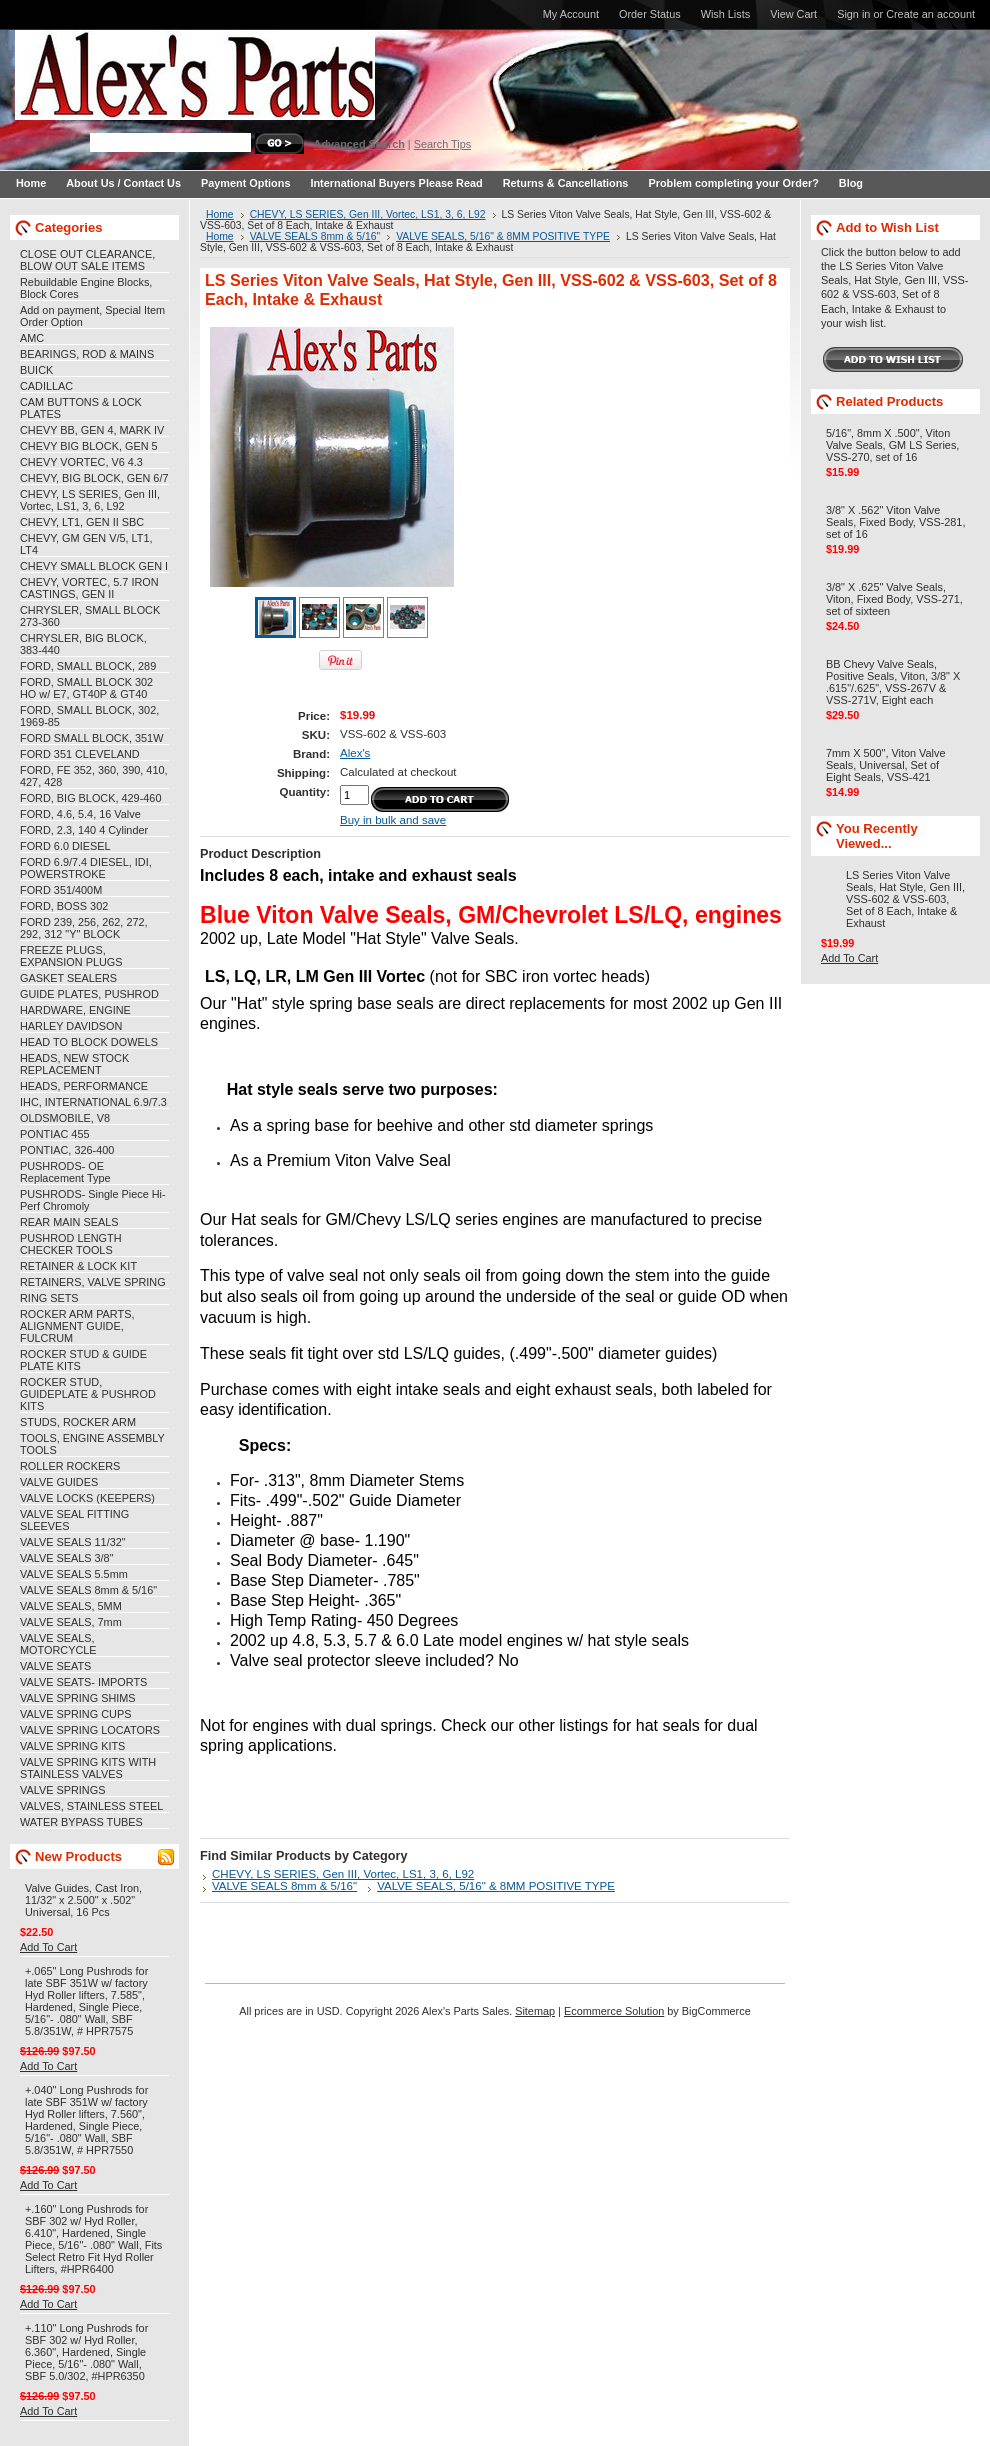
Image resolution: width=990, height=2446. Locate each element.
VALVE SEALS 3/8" (67, 1558)
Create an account (930, 14)
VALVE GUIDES (59, 1482)
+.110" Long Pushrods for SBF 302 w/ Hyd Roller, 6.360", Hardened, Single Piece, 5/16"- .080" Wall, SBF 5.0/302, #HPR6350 (86, 2352)
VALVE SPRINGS (62, 1790)
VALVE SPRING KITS (72, 1746)
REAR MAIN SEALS (69, 1222)
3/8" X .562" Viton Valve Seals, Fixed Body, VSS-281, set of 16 (895, 522)
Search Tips (442, 144)
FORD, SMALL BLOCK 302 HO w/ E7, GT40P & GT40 (86, 688)
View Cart (793, 14)
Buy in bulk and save (393, 820)
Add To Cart (48, 1947)
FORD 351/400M (61, 890)
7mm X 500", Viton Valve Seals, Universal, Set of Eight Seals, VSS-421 (886, 765)
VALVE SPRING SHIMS (78, 1698)
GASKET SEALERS (68, 978)
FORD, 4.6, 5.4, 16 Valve (80, 814)
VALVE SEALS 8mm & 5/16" (88, 1590)
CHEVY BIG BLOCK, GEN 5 (89, 446)
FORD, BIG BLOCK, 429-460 (90, 798)
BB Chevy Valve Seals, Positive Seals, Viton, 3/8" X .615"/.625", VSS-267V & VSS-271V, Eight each (893, 682)
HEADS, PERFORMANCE (84, 1086)
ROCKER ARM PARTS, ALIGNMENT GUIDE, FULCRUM (77, 1326)
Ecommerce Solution (614, 2011)
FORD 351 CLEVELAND (80, 754)
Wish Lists (726, 14)
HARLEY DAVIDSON (71, 1026)
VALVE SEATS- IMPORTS (83, 1682)
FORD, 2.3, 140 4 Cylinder (84, 830)
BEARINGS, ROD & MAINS (87, 354)
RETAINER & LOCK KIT (78, 1266)
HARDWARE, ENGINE (75, 1010)
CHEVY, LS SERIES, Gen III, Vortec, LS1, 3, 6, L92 (90, 500)
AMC (32, 338)
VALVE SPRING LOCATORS (90, 1730)
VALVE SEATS (55, 1666)
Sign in (853, 14)
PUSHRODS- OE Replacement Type (65, 1172)
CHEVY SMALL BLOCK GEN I (94, 566)
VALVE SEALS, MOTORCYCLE (58, 1644)
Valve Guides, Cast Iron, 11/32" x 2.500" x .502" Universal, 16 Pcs (83, 1900)
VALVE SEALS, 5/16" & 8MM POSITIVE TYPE (503, 236)
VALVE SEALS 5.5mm (74, 1574)
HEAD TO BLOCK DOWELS (89, 1042)
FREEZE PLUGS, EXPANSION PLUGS (71, 956)
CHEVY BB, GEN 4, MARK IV (92, 430)
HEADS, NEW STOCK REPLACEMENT (74, 1064)
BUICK (36, 370)
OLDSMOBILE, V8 (65, 1118)
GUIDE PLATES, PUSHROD (89, 994)
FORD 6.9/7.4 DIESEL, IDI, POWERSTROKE (86, 868)
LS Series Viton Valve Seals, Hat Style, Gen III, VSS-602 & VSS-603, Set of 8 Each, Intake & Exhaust (905, 899)
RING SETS (49, 1298)
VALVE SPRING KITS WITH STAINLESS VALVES (88, 1768)
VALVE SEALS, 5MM (71, 1606)
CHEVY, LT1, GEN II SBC (82, 522)
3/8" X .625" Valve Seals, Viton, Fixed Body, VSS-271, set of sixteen (894, 599)
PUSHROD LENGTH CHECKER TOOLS (71, 1244)
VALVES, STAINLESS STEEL (91, 1806)
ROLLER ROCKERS (70, 1466)
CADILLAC (46, 386)
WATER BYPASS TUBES (81, 1822)
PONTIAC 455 (55, 1134)
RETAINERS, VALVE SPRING (93, 1282)
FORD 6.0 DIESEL (65, 846)
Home (220, 214)
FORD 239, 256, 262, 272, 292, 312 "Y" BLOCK (84, 928)
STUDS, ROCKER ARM (78, 1422)
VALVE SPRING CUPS (75, 1714)
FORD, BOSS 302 (64, 906)
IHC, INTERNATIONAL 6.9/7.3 (93, 1102)
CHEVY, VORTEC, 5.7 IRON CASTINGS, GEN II (89, 588)
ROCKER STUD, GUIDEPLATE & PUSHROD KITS (88, 1394)
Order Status (650, 14)
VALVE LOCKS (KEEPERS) (87, 1498)
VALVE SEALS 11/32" (73, 1542)
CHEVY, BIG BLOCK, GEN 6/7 (94, 478)
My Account (571, 14)
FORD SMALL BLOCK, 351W (91, 738)
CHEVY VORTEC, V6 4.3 (81, 462)
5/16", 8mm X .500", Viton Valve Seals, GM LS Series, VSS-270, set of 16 (892, 445)
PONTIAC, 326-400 (67, 1150)
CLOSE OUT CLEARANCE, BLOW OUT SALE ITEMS (87, 260)
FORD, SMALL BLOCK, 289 (88, 666)
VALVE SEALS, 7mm (71, 1622)
